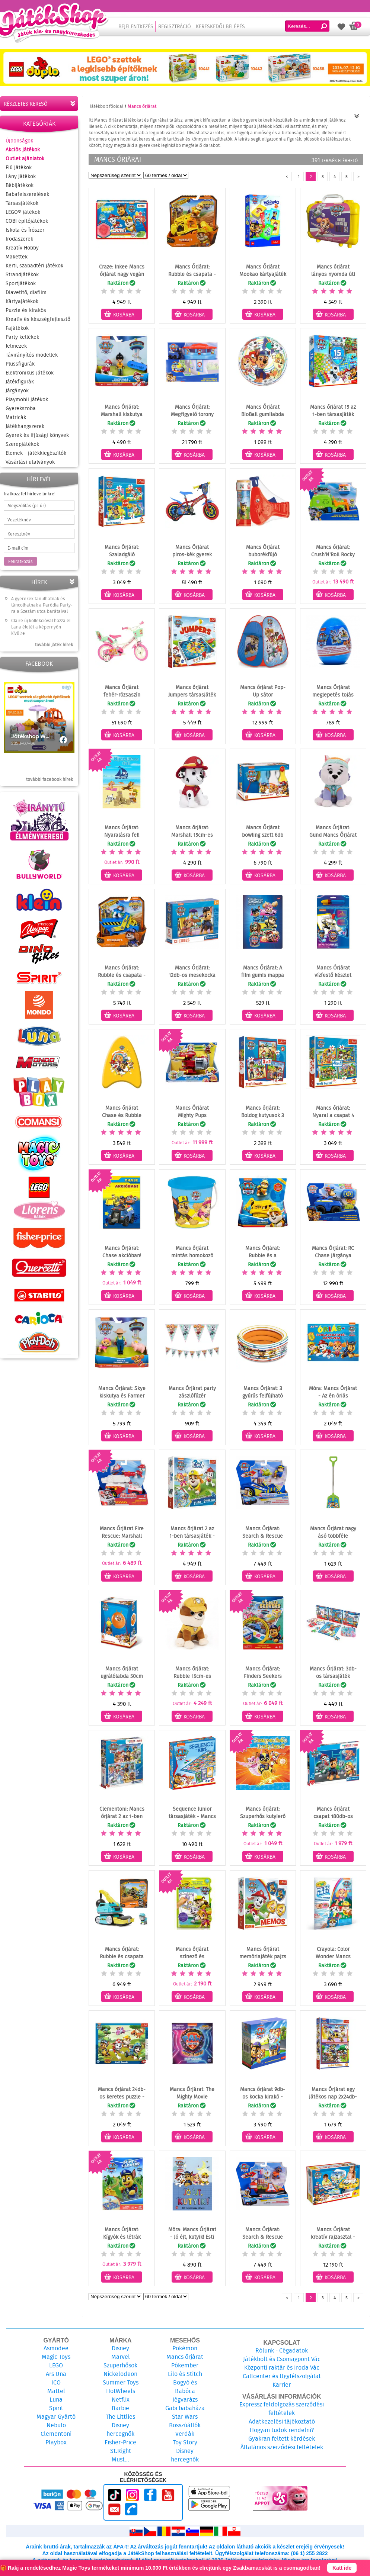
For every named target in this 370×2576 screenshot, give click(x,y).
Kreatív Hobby (22, 247)
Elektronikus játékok (30, 372)
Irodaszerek (19, 238)
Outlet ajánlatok (25, 158)
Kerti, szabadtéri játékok (34, 265)
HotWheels (120, 2391)
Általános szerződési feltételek (281, 2447)
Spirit (56, 2408)
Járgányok (17, 390)
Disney (120, 2348)
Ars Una (56, 2374)
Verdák (184, 2433)
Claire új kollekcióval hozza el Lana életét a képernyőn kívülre (40, 626)
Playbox (56, 2442)
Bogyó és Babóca (185, 2386)
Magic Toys (56, 2357)
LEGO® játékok (23, 212)
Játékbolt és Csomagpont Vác (281, 2359)
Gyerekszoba (21, 408)
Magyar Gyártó (56, 2416)
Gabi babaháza (185, 2408)
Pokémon (184, 2348)
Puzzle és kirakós (26, 310)
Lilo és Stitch (185, 2374)
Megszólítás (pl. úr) (26, 505)
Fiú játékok (19, 167)
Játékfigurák (20, 381)
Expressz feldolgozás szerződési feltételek (281, 2408)
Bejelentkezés (135, 26)
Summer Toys (120, 2382)
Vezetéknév (19, 520)
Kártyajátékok (22, 301)
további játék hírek (54, 644)
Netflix (121, 2399)
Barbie (120, 2408)
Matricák (16, 417)
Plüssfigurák (20, 363)
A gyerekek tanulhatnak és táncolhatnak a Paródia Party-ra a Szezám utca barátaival (42, 604)
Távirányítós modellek (32, 354)
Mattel (56, 2391)
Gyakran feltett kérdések (281, 2438)
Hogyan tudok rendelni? (282, 2430)
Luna (56, 2399)
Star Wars (185, 2416)
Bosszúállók (185, 2425)
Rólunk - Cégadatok (281, 2350)
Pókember (184, 2365)
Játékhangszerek (25, 426)
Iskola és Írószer (25, 230)
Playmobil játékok (27, 399)
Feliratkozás (20, 561)
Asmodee (56, 2348)
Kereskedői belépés (220, 26)
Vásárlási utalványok (30, 462)
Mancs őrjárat (184, 2357)
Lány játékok (21, 176)
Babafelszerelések (27, 194)
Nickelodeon (120, 2374)
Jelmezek (16, 346)
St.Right (120, 2451)
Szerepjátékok (22, 444)
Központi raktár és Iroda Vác (281, 2367)
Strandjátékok (22, 274)
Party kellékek (22, 337)
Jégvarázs (185, 2399)
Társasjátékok (22, 203)
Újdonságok (19, 140)
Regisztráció (174, 26)
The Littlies (120, 2416)
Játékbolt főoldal (106, 106)
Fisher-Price (120, 2442)
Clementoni (56, 2433)
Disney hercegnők (120, 2429)
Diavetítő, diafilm (26, 292)
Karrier (281, 2384)
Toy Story (185, 2442)
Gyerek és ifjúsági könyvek (37, 435)
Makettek (17, 256)
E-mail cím (17, 548)
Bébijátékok (20, 185)
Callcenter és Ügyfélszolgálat (282, 2376)
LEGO (56, 2365)
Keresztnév (18, 534)
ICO (56, 2382)
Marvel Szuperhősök (120, 2361)
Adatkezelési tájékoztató (282, 2421)
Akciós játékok (23, 149)
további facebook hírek (49, 779)
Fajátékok (17, 328)
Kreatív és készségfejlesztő (38, 319)
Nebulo (56, 2425)
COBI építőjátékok (27, 221)
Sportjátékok (21, 283)
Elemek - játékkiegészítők (36, 453)
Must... (120, 2459)
